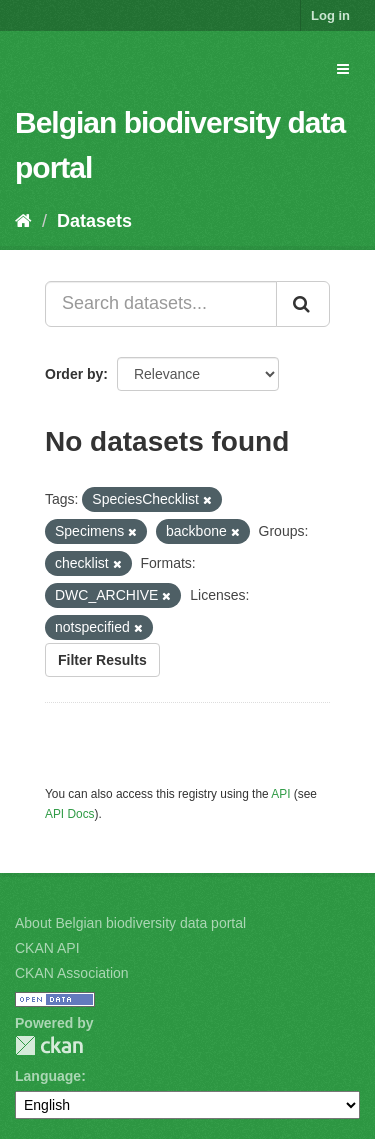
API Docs (70, 814)
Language (48, 1076)
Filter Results (102, 660)
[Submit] (303, 304)
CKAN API (47, 948)
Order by (74, 374)
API (280, 794)
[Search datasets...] (161, 304)
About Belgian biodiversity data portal (130, 923)
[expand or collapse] (343, 69)
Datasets (94, 221)
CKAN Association (72, 973)
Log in (330, 15)
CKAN (49, 1045)
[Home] (23, 221)
